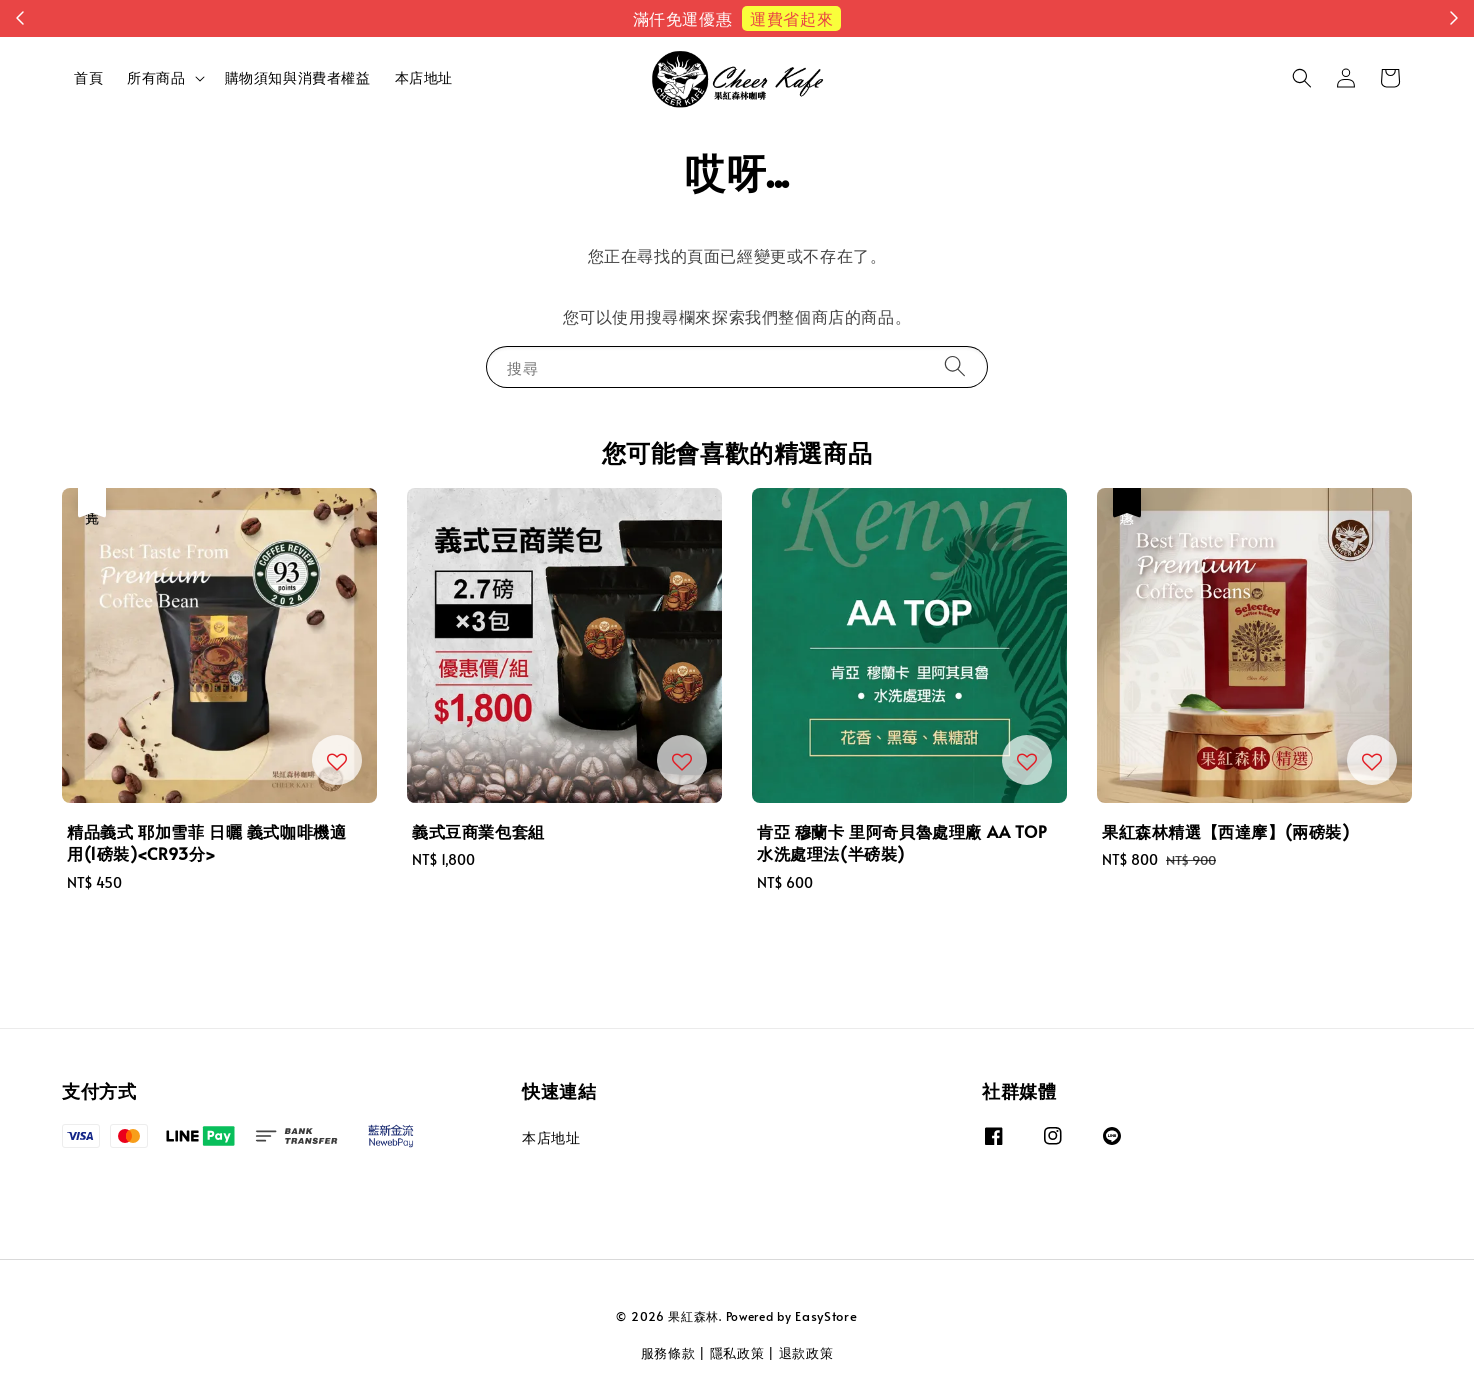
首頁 (88, 77)
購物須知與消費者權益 (298, 77)
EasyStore (826, 1316)
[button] (1302, 78)
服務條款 (668, 1353)
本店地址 (424, 77)
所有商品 (156, 78)
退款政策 (806, 1353)
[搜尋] (955, 366)
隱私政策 (737, 1353)
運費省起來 (791, 18)
